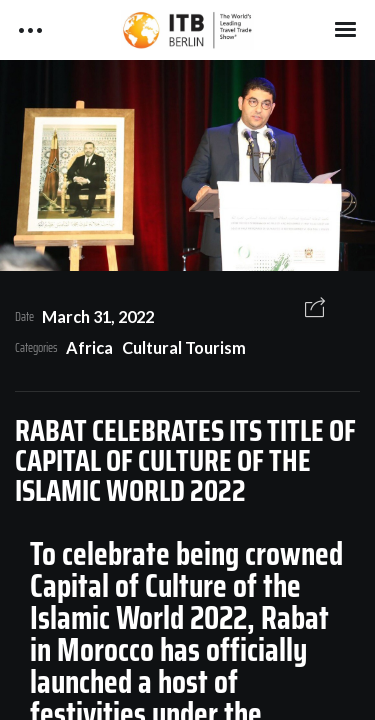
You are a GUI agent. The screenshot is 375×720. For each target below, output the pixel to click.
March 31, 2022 (98, 316)
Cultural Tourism (184, 347)
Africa (89, 347)
